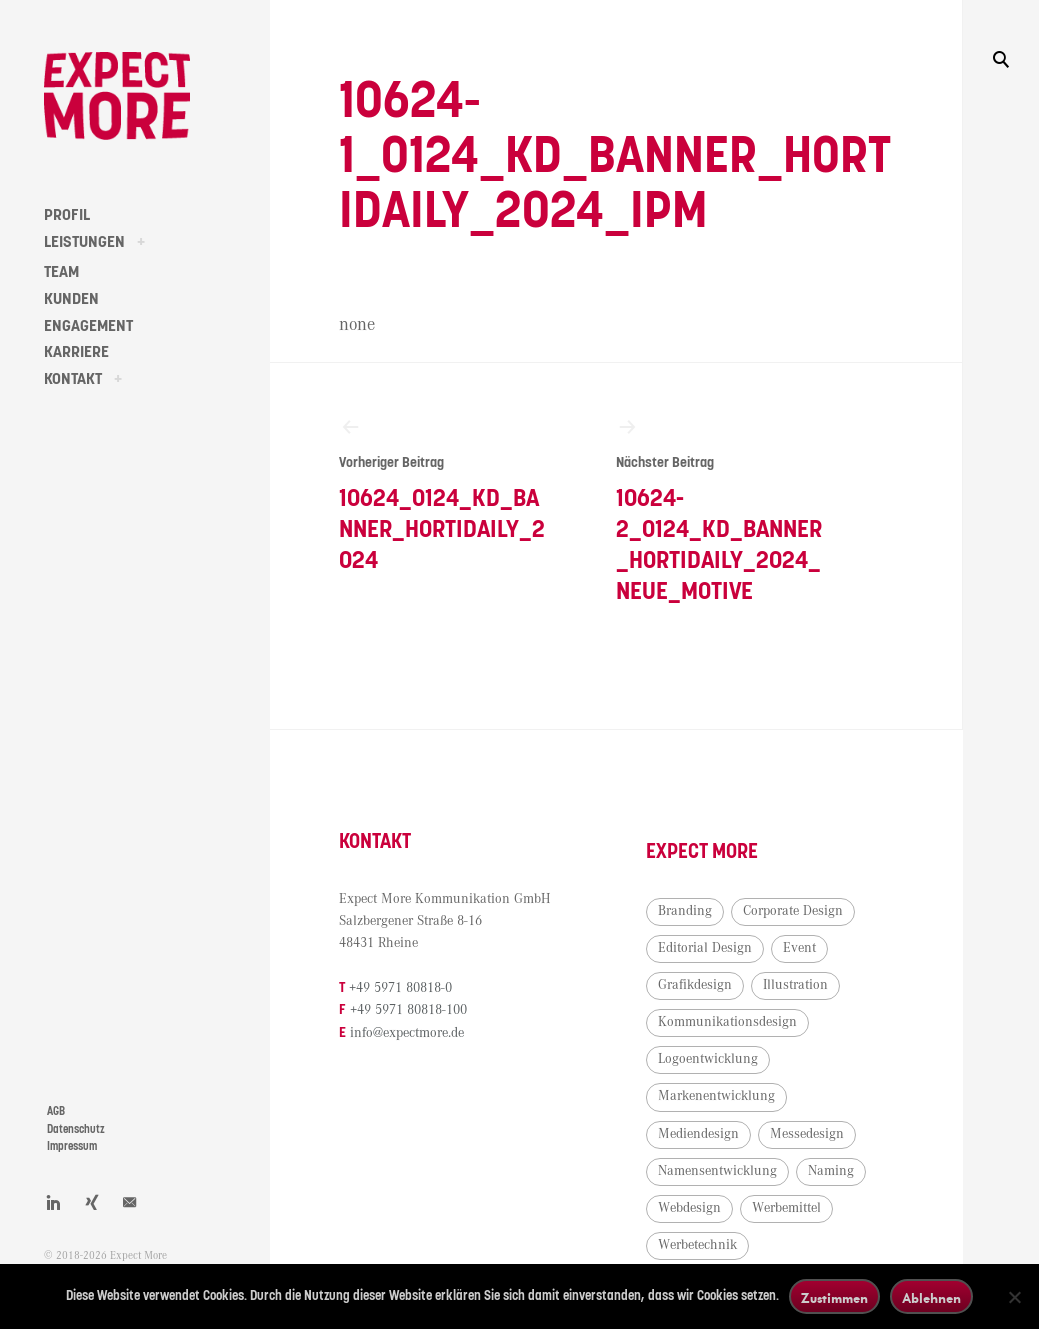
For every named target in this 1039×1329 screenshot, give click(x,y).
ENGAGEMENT (88, 326)
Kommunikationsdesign (727, 1022)
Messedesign (807, 1134)
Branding (685, 911)
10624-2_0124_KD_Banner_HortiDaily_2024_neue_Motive (720, 509)
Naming (831, 1171)
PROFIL (67, 215)
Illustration (795, 985)
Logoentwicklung (708, 1059)
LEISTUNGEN (84, 242)
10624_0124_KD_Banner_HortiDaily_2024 (443, 494)
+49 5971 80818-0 (400, 988)
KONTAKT (73, 379)
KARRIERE (76, 352)
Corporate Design (793, 911)
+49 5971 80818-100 (408, 1010)
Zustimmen (834, 1297)
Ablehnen (931, 1297)
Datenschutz (76, 1129)
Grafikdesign (695, 985)
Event (799, 948)
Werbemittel (786, 1208)
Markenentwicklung (716, 1096)
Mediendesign (698, 1134)
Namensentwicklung (717, 1171)
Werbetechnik (697, 1245)
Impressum (72, 1146)
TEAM (61, 272)
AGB (56, 1111)
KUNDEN (71, 299)
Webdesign (689, 1208)
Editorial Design (705, 948)
